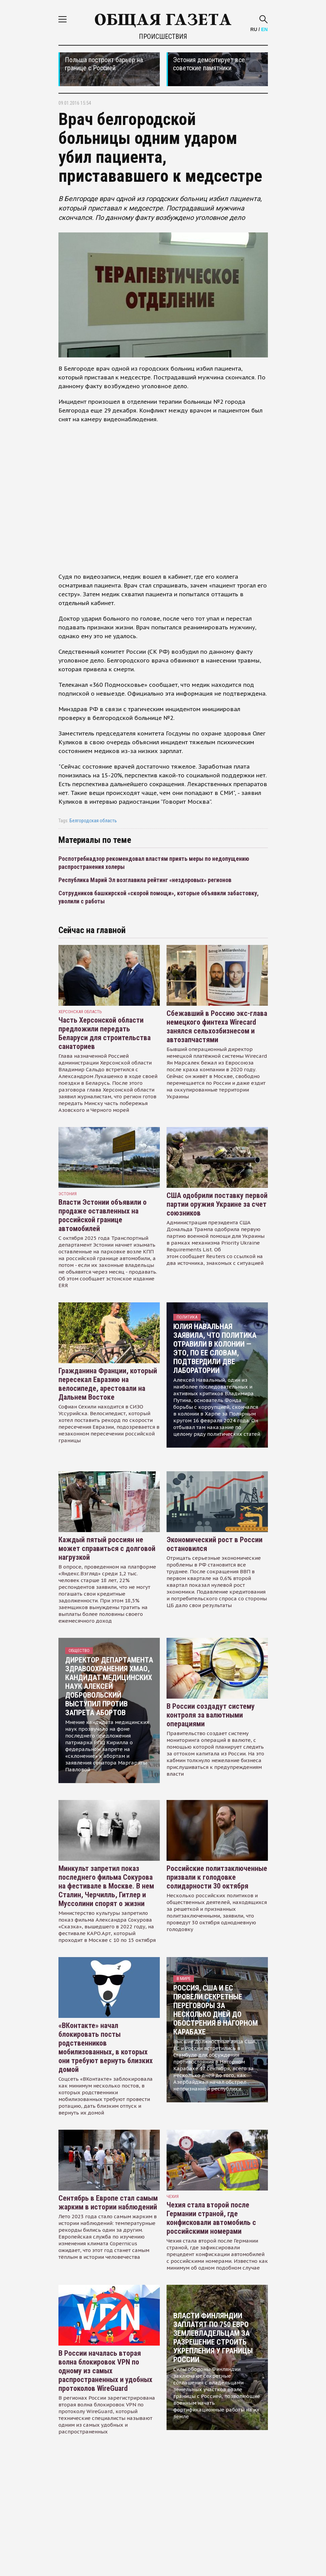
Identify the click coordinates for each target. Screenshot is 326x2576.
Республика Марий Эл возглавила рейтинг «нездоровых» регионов (144, 879)
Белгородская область (93, 821)
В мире (184, 1978)
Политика (187, 1317)
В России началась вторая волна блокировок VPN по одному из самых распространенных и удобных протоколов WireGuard (105, 2371)
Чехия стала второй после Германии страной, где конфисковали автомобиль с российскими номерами (211, 2218)
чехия (173, 2196)
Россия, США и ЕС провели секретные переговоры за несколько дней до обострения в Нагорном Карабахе (215, 2010)
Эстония (67, 1193)
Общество (79, 1650)
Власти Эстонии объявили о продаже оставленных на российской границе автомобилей (102, 1215)
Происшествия (163, 36)
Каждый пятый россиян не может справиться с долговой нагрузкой (106, 1548)
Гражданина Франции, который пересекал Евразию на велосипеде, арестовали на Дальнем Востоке (107, 1384)
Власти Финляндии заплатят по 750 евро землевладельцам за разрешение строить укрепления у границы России (213, 2337)
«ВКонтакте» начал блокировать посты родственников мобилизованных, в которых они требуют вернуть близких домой (105, 2047)
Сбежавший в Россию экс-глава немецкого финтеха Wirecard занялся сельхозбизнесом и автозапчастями (217, 1026)
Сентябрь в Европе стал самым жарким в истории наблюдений (108, 2202)
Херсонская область (80, 1011)
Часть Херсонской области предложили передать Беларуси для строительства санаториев (104, 1033)
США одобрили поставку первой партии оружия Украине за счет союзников (217, 1204)
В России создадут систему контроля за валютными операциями (211, 1715)
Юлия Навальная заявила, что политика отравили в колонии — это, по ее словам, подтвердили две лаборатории (214, 1348)
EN (264, 29)
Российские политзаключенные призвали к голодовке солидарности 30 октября (217, 1877)
